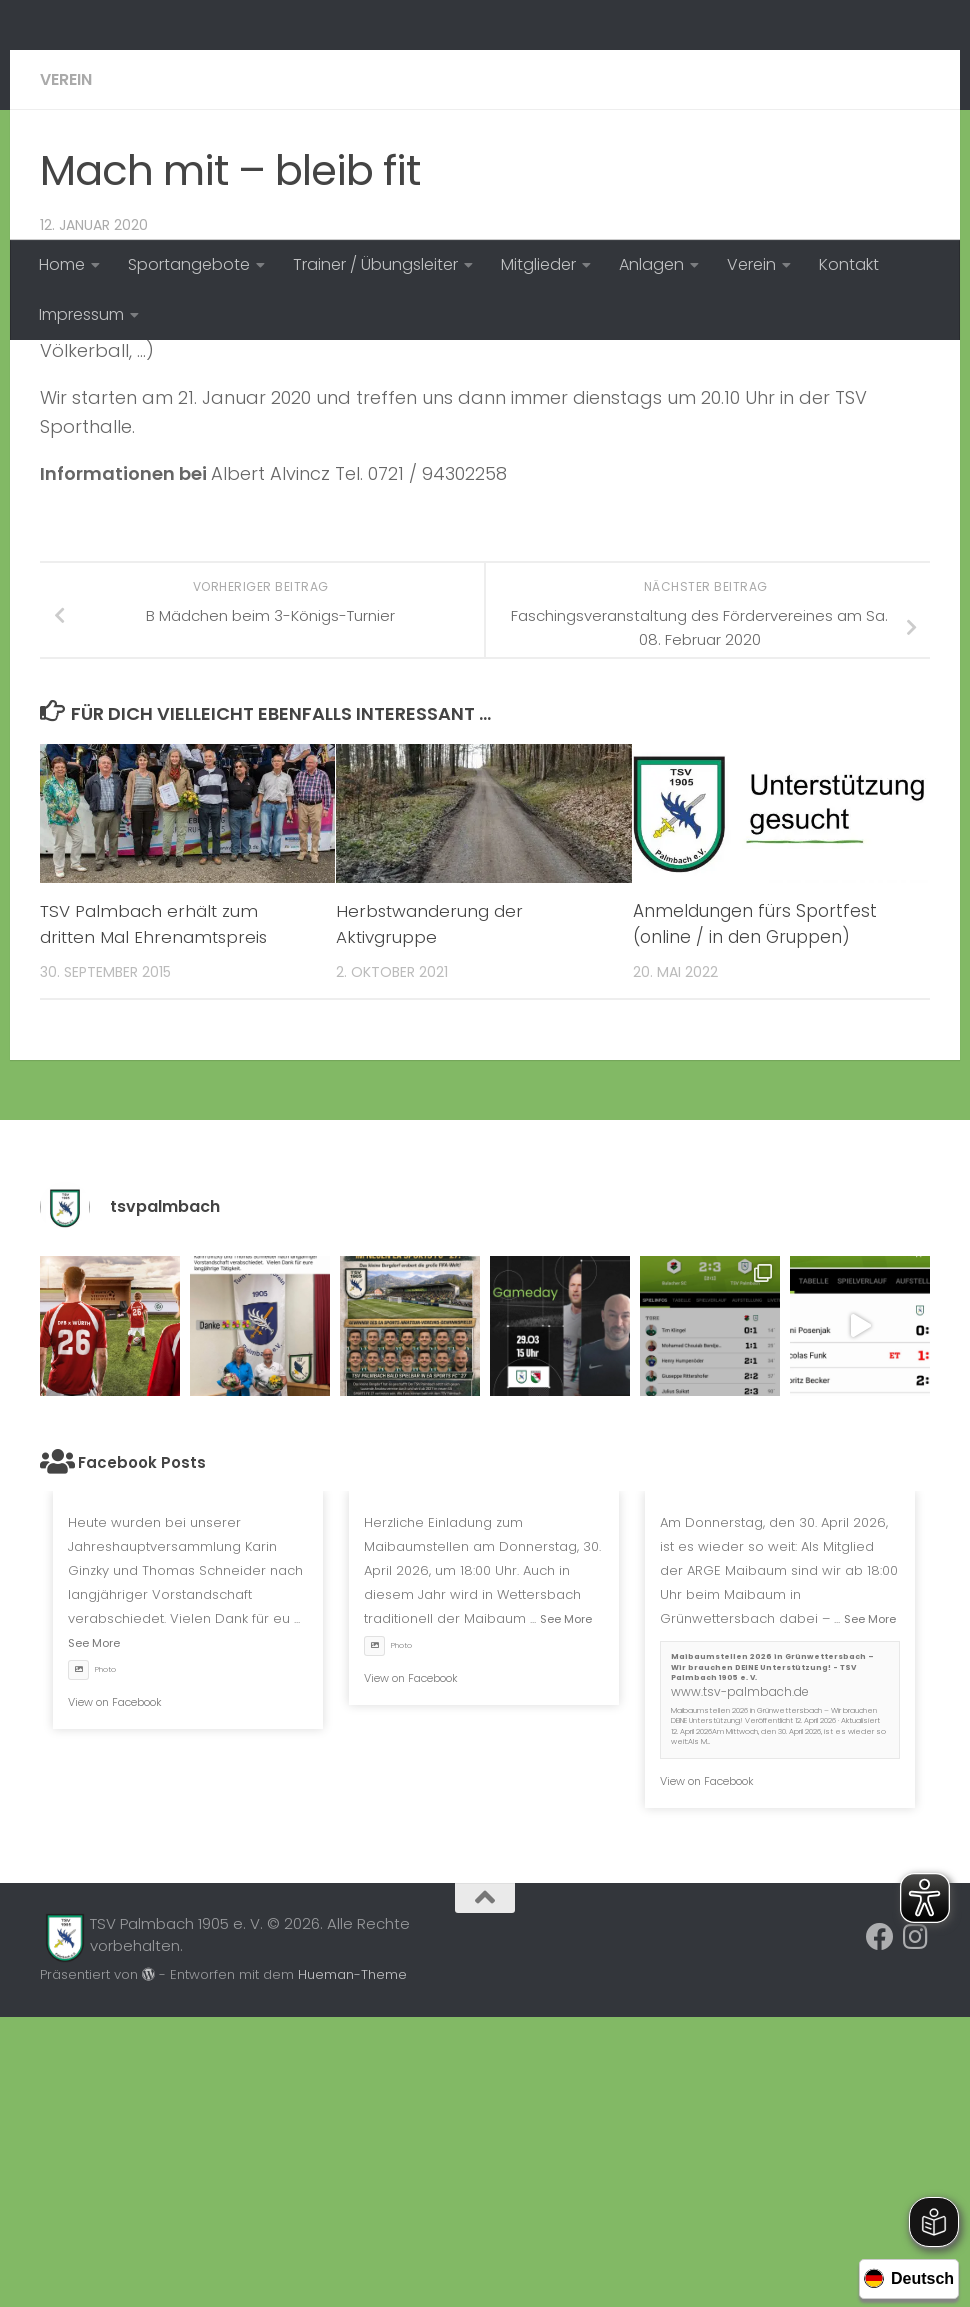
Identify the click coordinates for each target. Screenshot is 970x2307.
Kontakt (849, 264)
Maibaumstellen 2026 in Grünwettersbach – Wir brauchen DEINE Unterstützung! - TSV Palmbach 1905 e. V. (772, 1957)
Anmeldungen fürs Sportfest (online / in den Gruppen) (755, 1214)
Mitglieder (538, 264)
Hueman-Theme (352, 2264)
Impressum (81, 314)
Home (62, 264)
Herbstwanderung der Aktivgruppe (430, 1214)
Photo (92, 1959)
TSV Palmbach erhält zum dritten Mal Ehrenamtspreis (156, 1214)
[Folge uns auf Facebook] (880, 2227)
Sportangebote (189, 264)
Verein (751, 264)
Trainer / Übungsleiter (375, 264)
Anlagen (651, 264)
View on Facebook (115, 1992)
